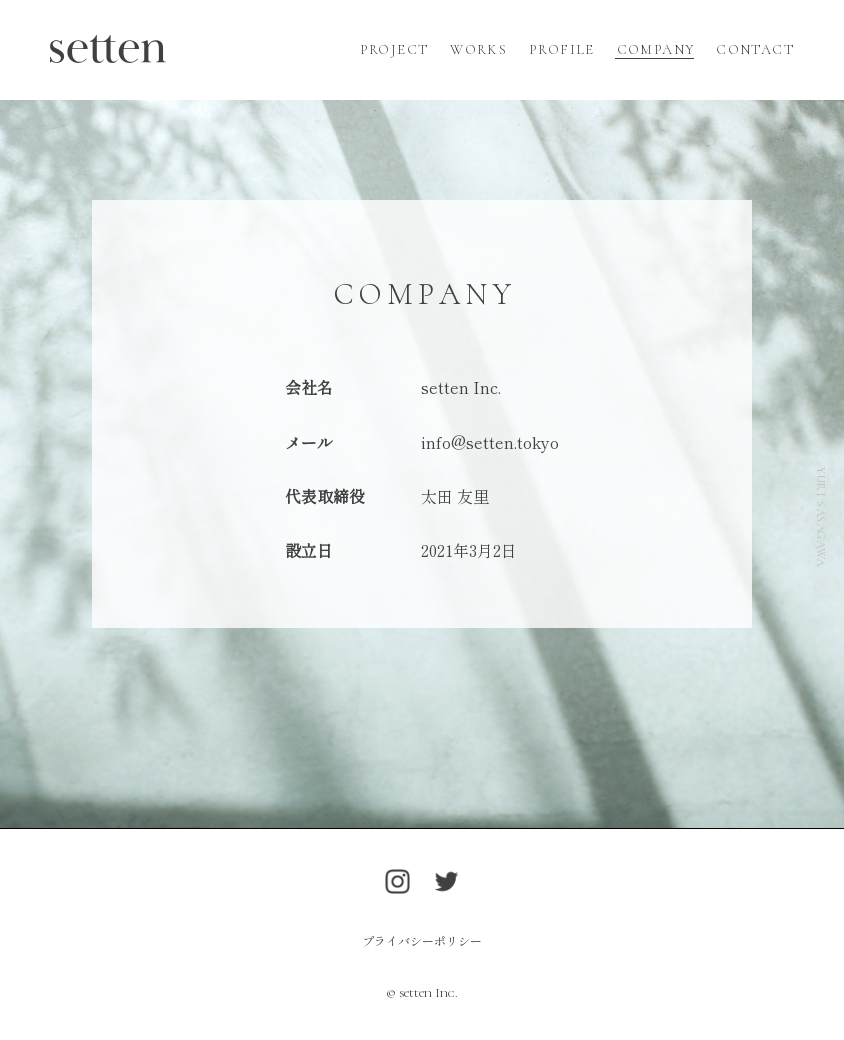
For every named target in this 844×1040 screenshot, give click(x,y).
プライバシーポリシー (422, 940)
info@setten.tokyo (490, 442)
